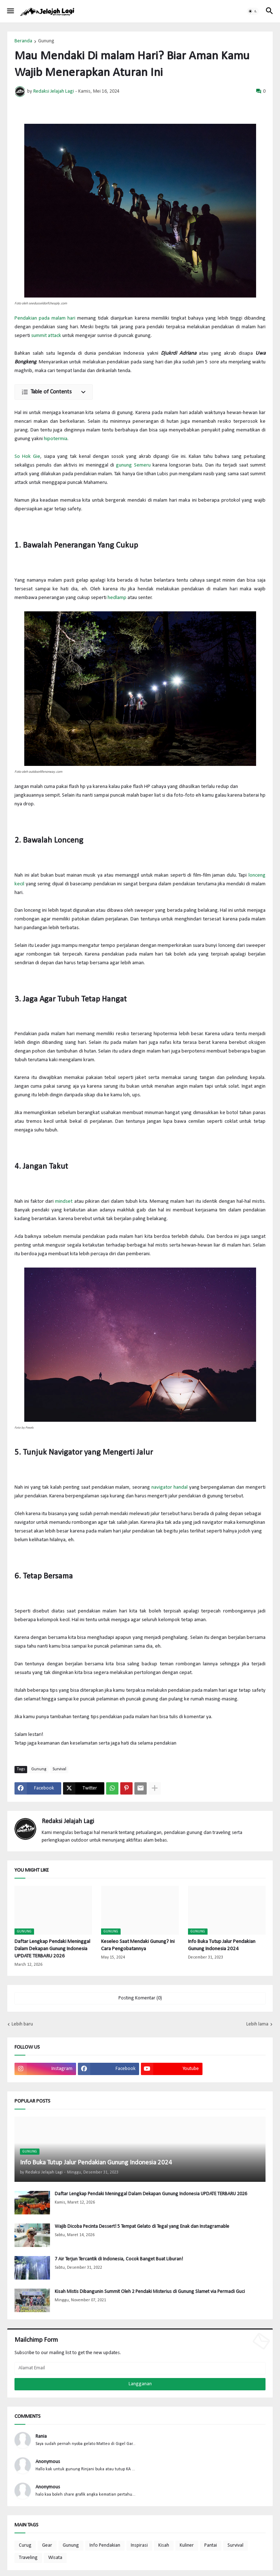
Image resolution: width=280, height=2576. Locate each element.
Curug (25, 2545)
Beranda (23, 41)
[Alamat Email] (140, 2368)
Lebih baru (22, 2024)
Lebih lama (257, 2024)
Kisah (163, 2545)
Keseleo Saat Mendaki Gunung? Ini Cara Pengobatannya (138, 1945)
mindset (63, 1201)
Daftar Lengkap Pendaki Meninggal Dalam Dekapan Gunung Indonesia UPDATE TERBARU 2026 (52, 1949)
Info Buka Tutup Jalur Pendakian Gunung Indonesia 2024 (221, 1945)
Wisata (55, 2557)
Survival (59, 1769)
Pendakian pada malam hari (44, 318)
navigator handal (169, 1487)
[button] (10, 11)
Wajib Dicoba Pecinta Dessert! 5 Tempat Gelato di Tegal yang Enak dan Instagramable (142, 2226)
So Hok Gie (27, 456)
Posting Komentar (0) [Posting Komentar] (140, 1998)
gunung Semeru (133, 465)
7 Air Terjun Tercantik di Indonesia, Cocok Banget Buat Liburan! (119, 2259)
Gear (47, 2545)
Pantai (210, 2545)
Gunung (46, 41)
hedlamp (117, 597)
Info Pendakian (104, 2545)
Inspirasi (139, 2545)
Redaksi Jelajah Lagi (68, 1821)
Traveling (28, 2557)
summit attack (46, 335)
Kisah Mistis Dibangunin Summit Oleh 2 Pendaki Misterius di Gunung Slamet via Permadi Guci (150, 2291)
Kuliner (187, 2545)
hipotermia (55, 439)
